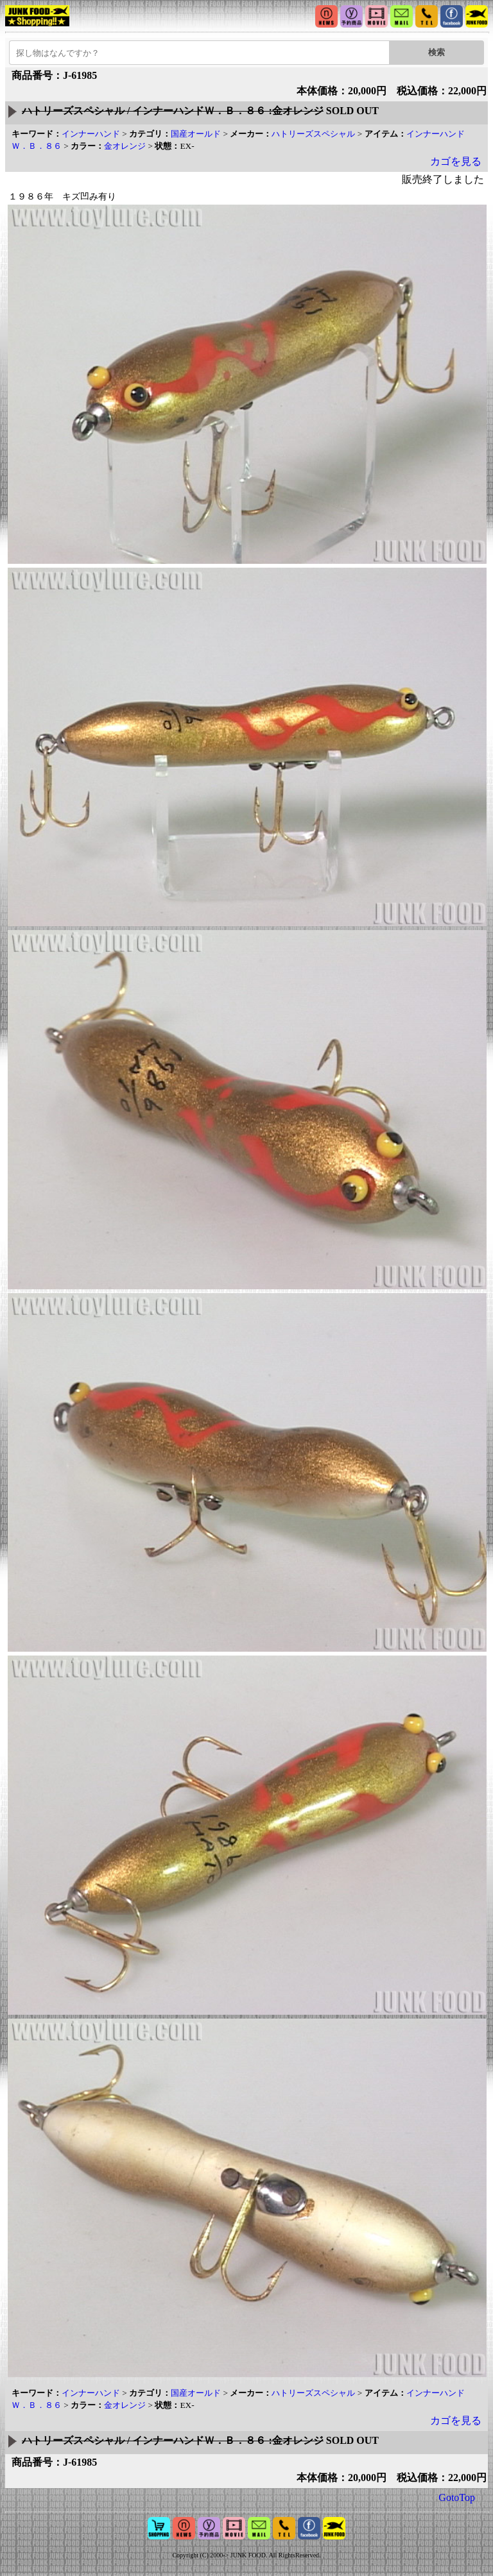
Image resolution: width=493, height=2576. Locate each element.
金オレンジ (125, 146)
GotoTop (456, 2497)
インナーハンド (91, 134)
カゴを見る (455, 161)
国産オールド (196, 134)
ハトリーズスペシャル (313, 134)
